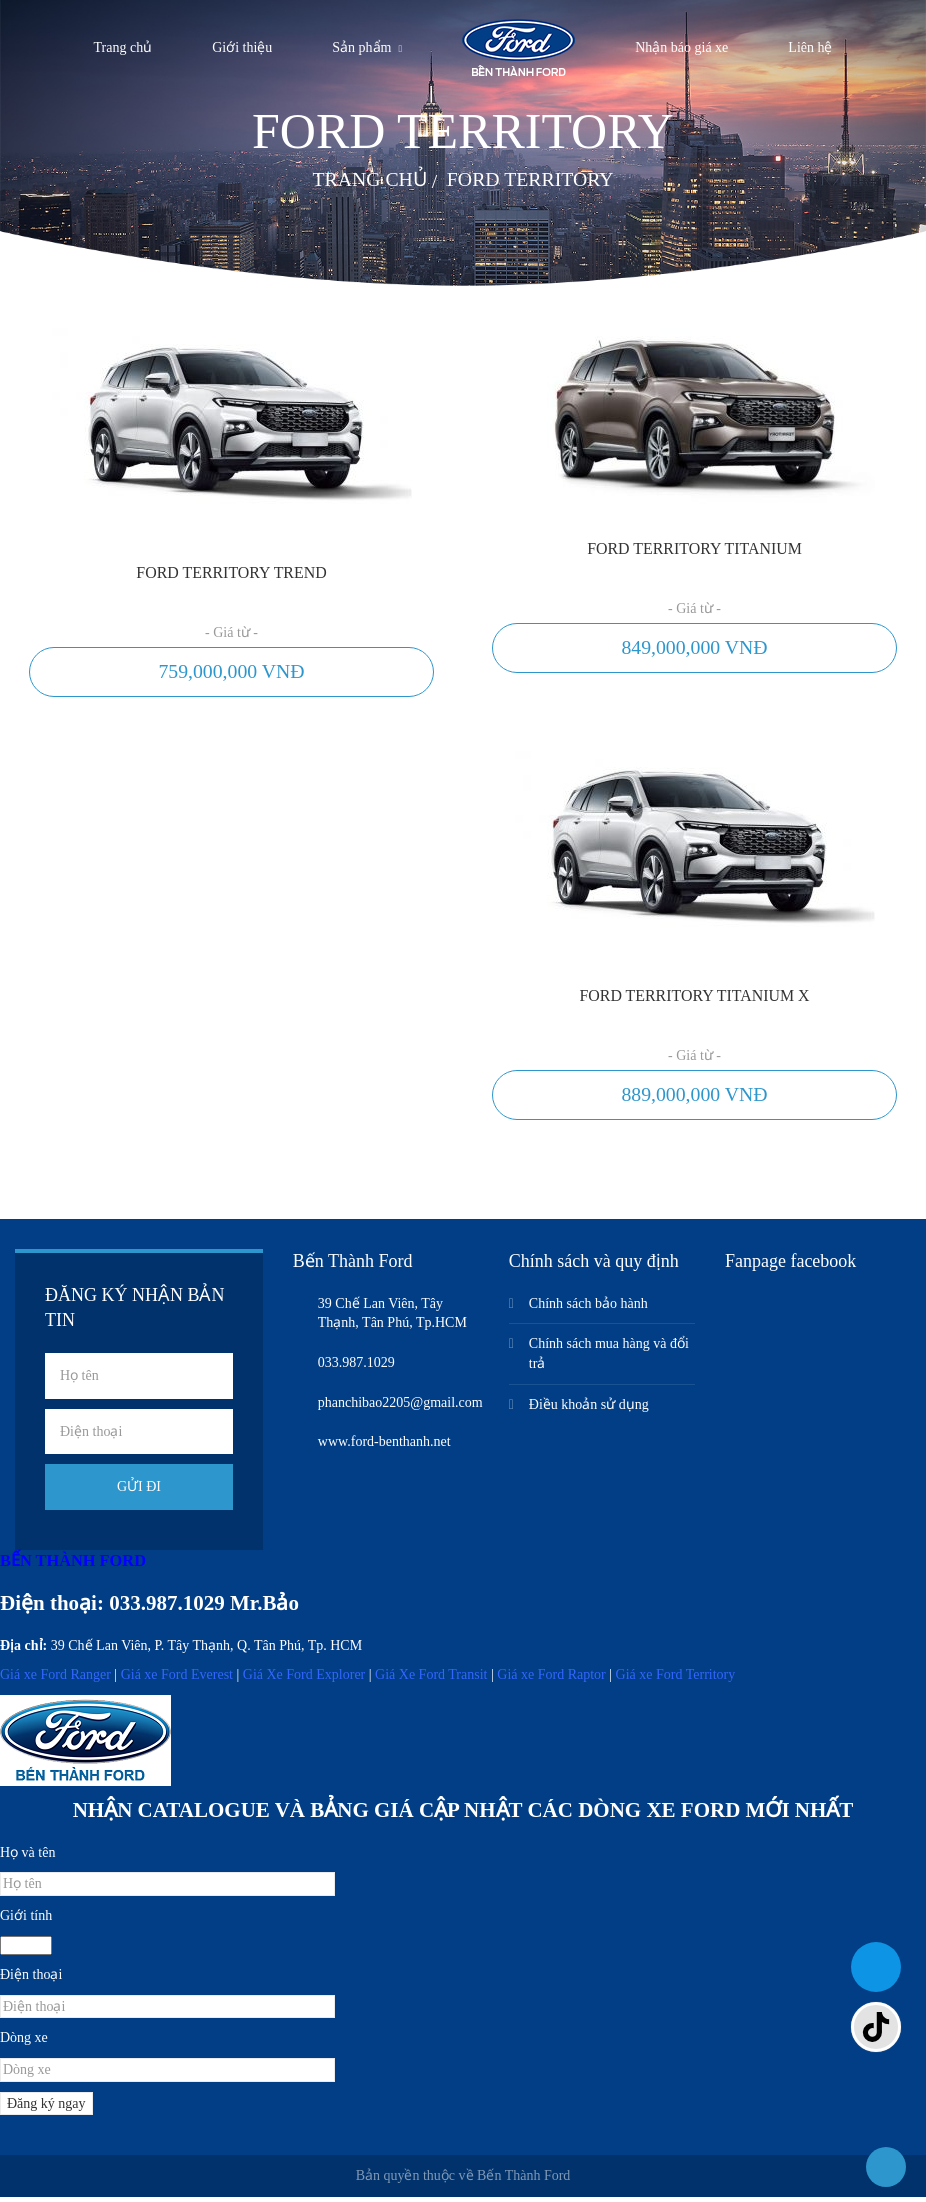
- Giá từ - (231, 633)
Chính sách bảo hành (588, 1308)
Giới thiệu (242, 47)
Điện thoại (31, 1980)
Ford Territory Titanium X (694, 998)
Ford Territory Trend (231, 573)
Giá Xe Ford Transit (431, 1680)
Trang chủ (123, 47)
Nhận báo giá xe (681, 47)
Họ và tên (27, 1857)
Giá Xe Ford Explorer (304, 1680)
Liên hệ (810, 47)
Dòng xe (24, 2043)
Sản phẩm (361, 47)
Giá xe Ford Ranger (55, 1680)
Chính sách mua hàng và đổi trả (609, 1359)
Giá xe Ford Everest (177, 1680)
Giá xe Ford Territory (676, 1680)
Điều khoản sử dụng (589, 1409)
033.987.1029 (167, 1608)
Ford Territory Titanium (695, 549)
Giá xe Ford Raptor (551, 1680)
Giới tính (26, 1920)
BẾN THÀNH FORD (73, 1565)
